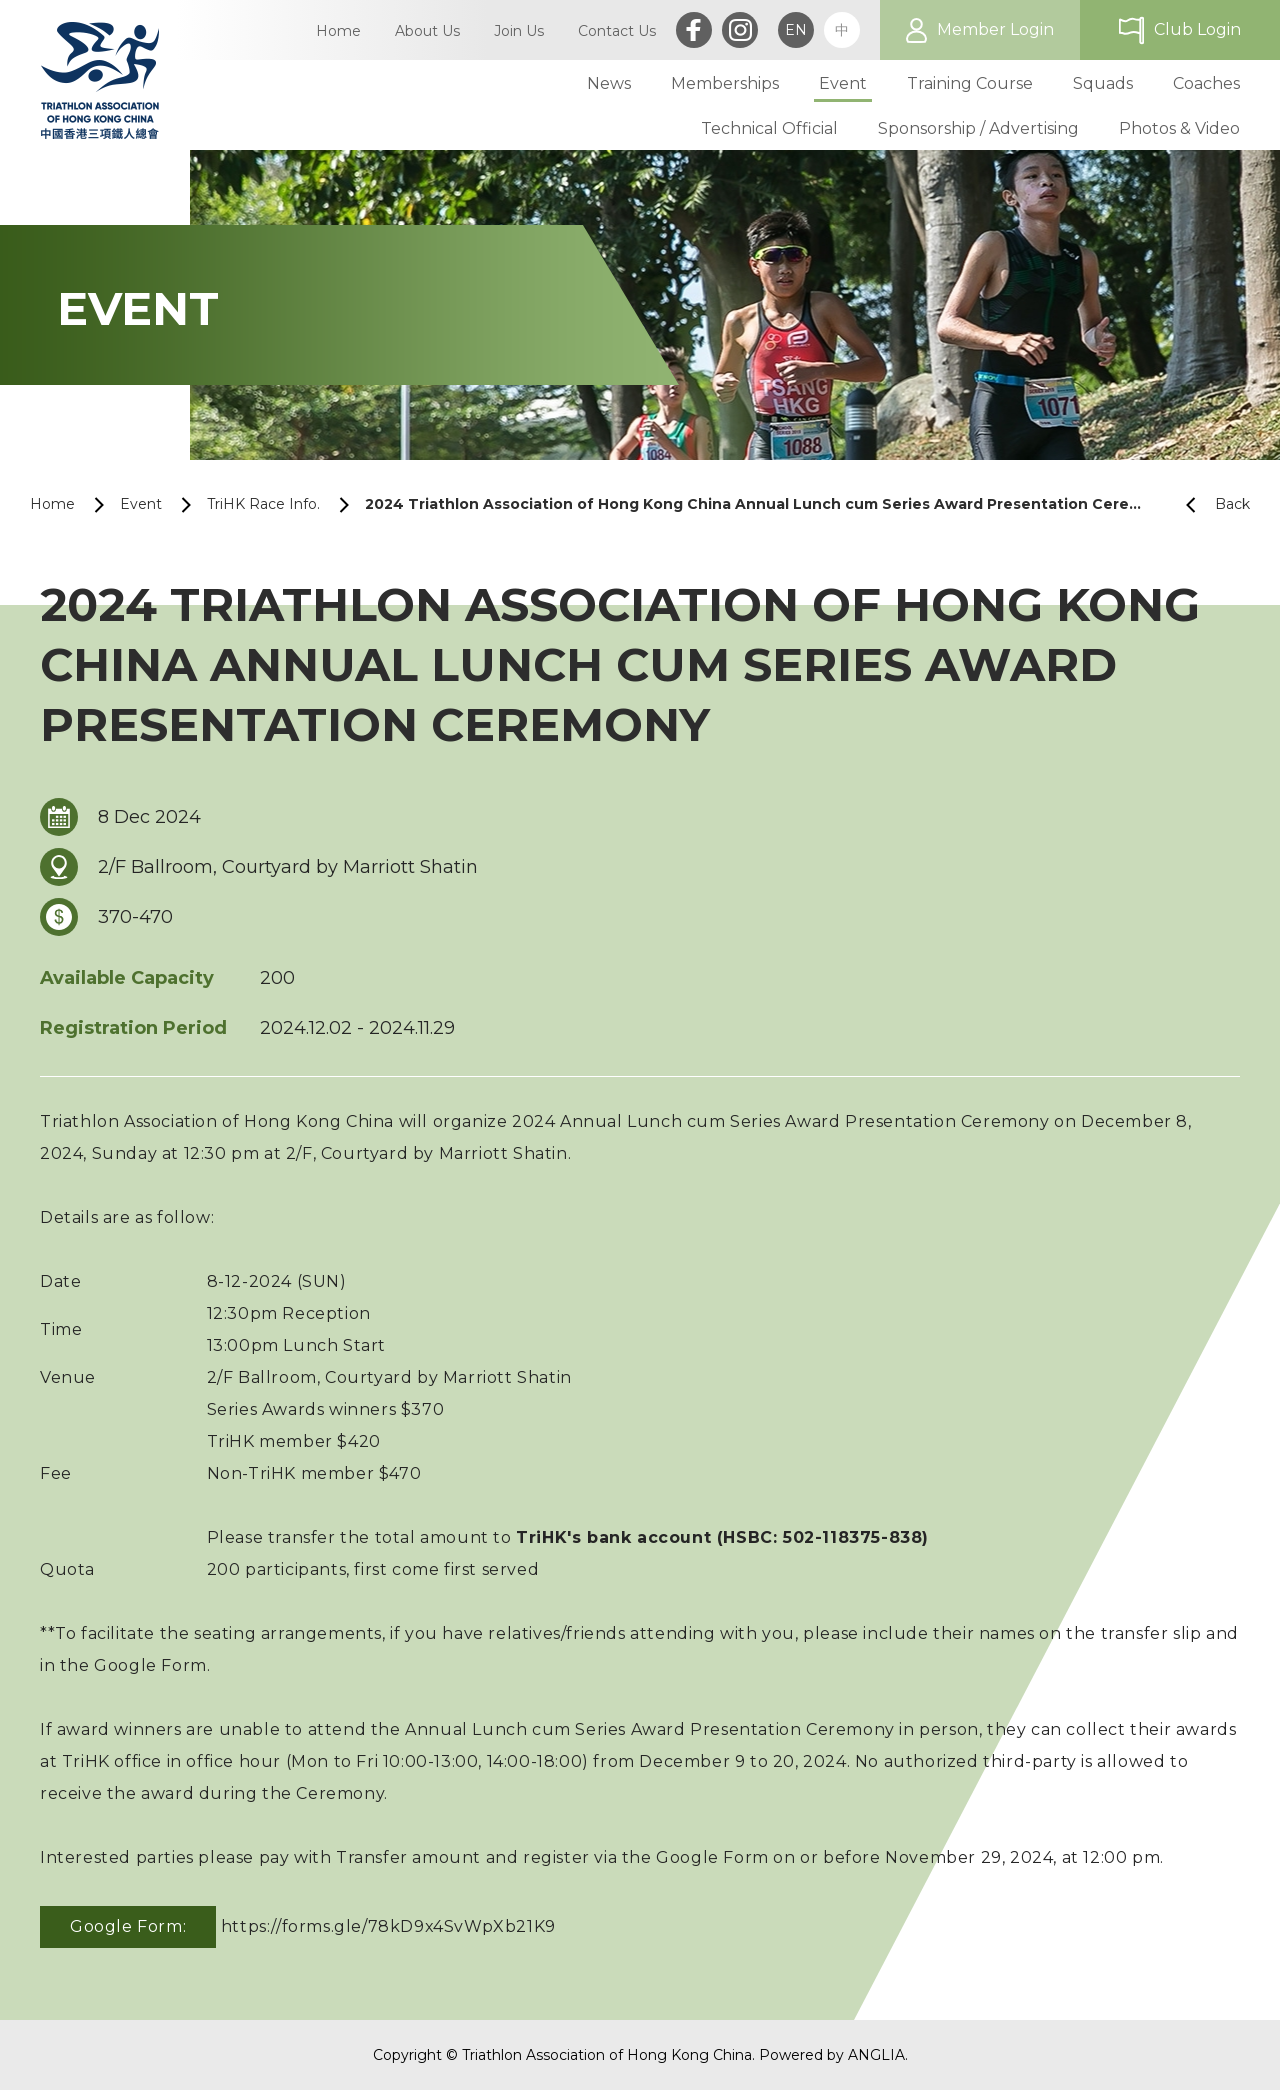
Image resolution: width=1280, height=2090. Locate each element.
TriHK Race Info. (263, 504)
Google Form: (128, 1926)
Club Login (1197, 29)
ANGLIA (876, 2055)
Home (52, 504)
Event (141, 504)
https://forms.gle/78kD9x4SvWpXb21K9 (388, 1926)
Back (1210, 504)
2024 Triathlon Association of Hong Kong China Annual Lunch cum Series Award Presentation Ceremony (757, 504)
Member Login (995, 29)
